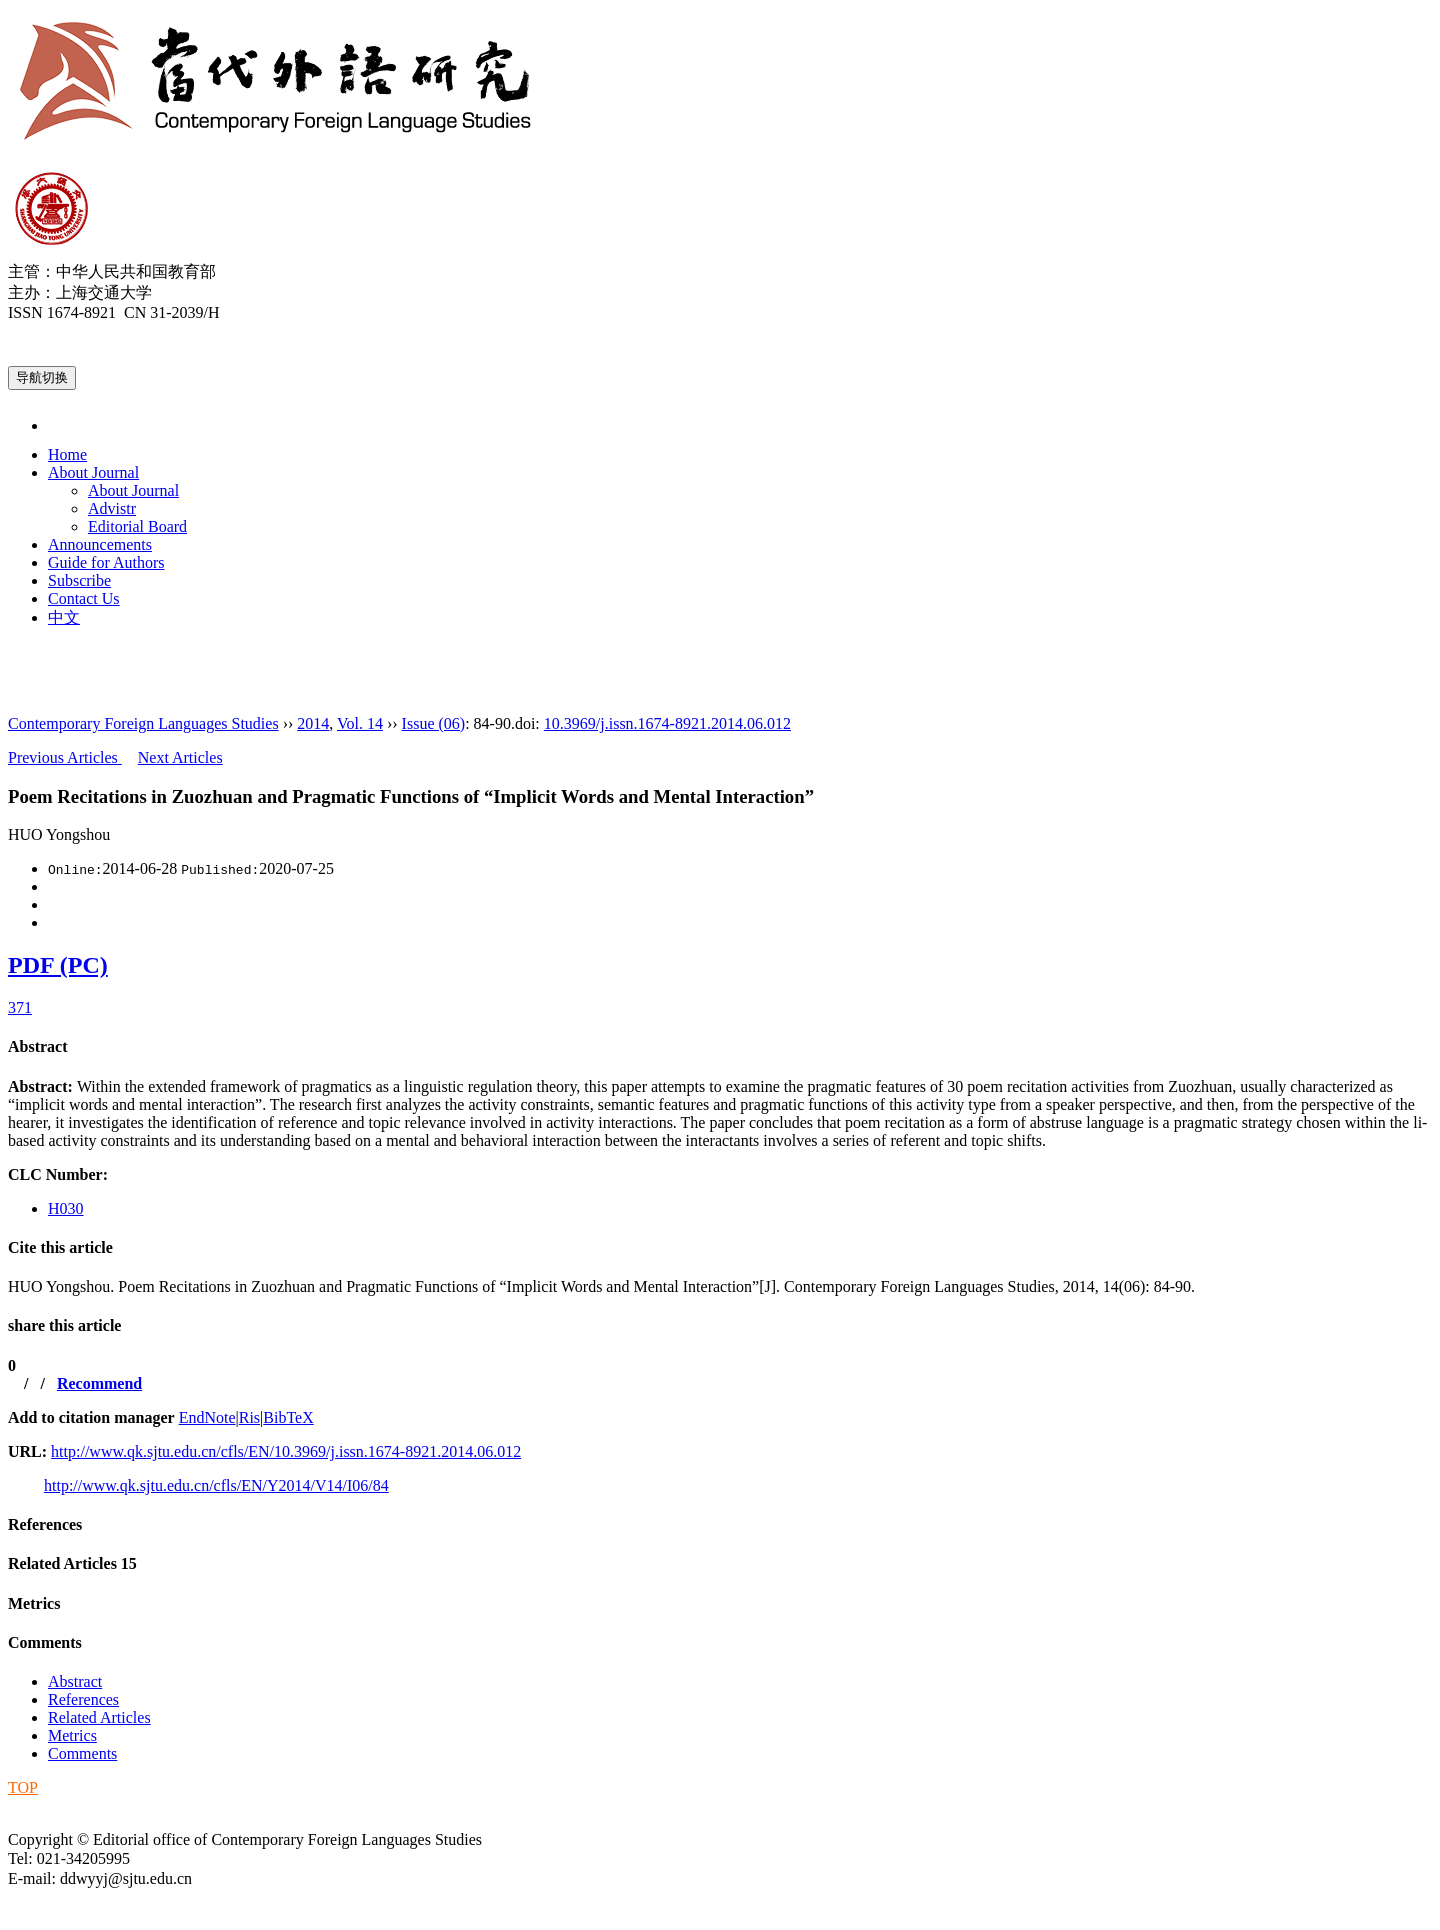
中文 (64, 617)
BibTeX (288, 1417)
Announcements (100, 544)
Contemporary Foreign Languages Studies (143, 723)
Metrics (34, 1603)
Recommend (99, 1383)
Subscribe (79, 580)
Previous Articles (65, 757)
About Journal (93, 472)
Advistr (112, 508)
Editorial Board (137, 526)
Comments (45, 1642)
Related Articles (72, 1563)
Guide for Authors (106, 562)
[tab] (720, 1047)
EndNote (207, 1417)
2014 (313, 723)
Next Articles (180, 757)
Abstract (38, 1046)
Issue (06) (434, 723)
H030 (66, 1208)
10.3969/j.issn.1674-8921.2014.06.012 (667, 723)
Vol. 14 (360, 723)
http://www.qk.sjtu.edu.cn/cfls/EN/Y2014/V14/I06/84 (216, 1485)
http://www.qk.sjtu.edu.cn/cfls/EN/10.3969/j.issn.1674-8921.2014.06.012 (286, 1451)
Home (67, 454)
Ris (249, 1417)
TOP (23, 1787)
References (45, 1524)
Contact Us (84, 598)
